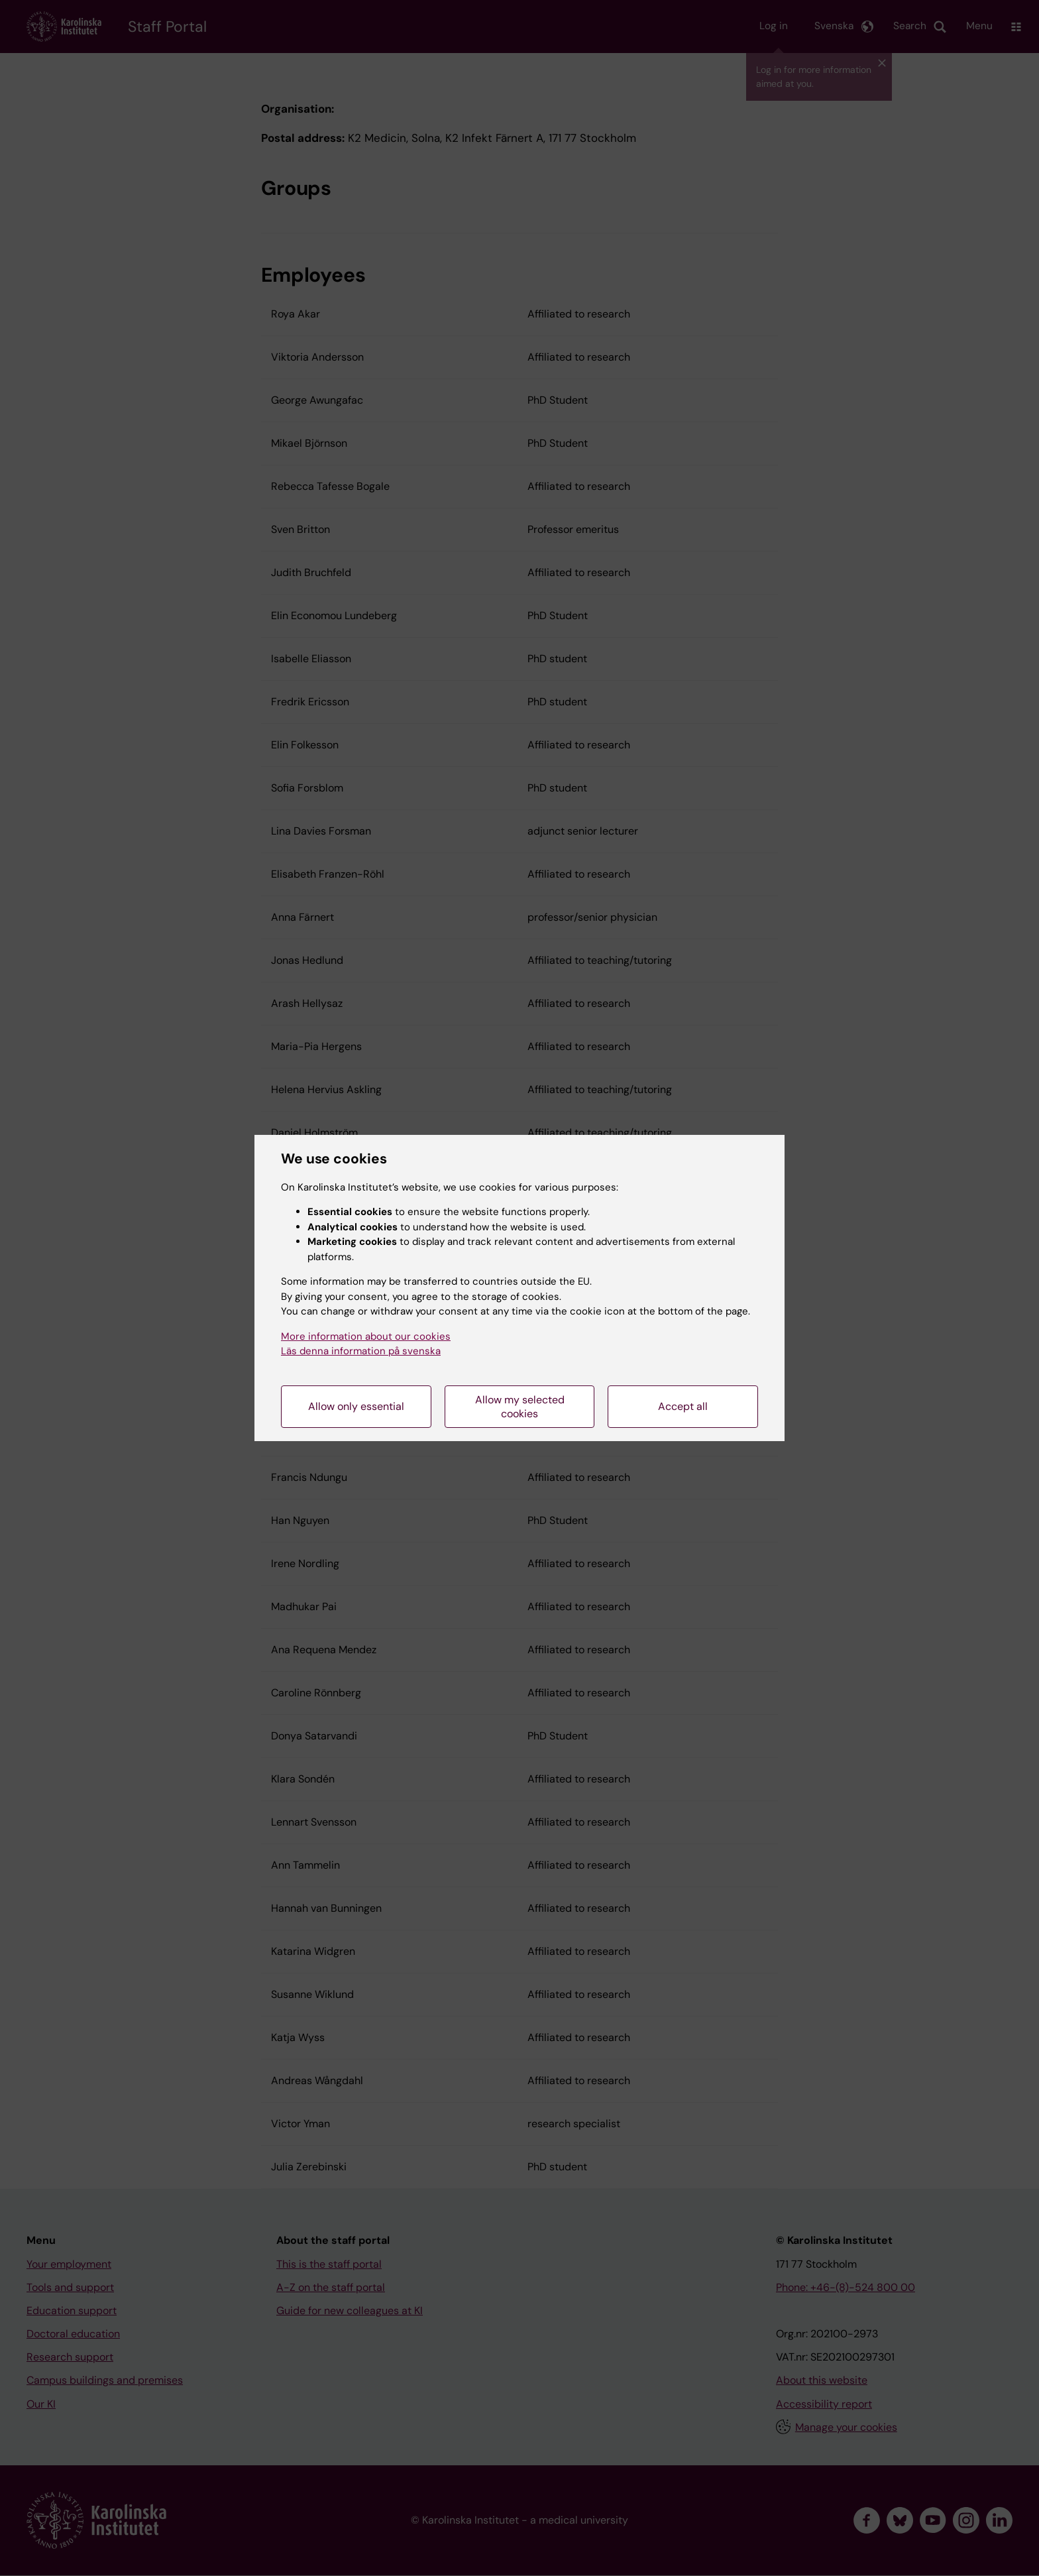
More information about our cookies (366, 1336)
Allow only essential (356, 1406)
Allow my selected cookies (520, 1407)
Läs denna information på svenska (361, 1351)
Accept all (683, 1406)
